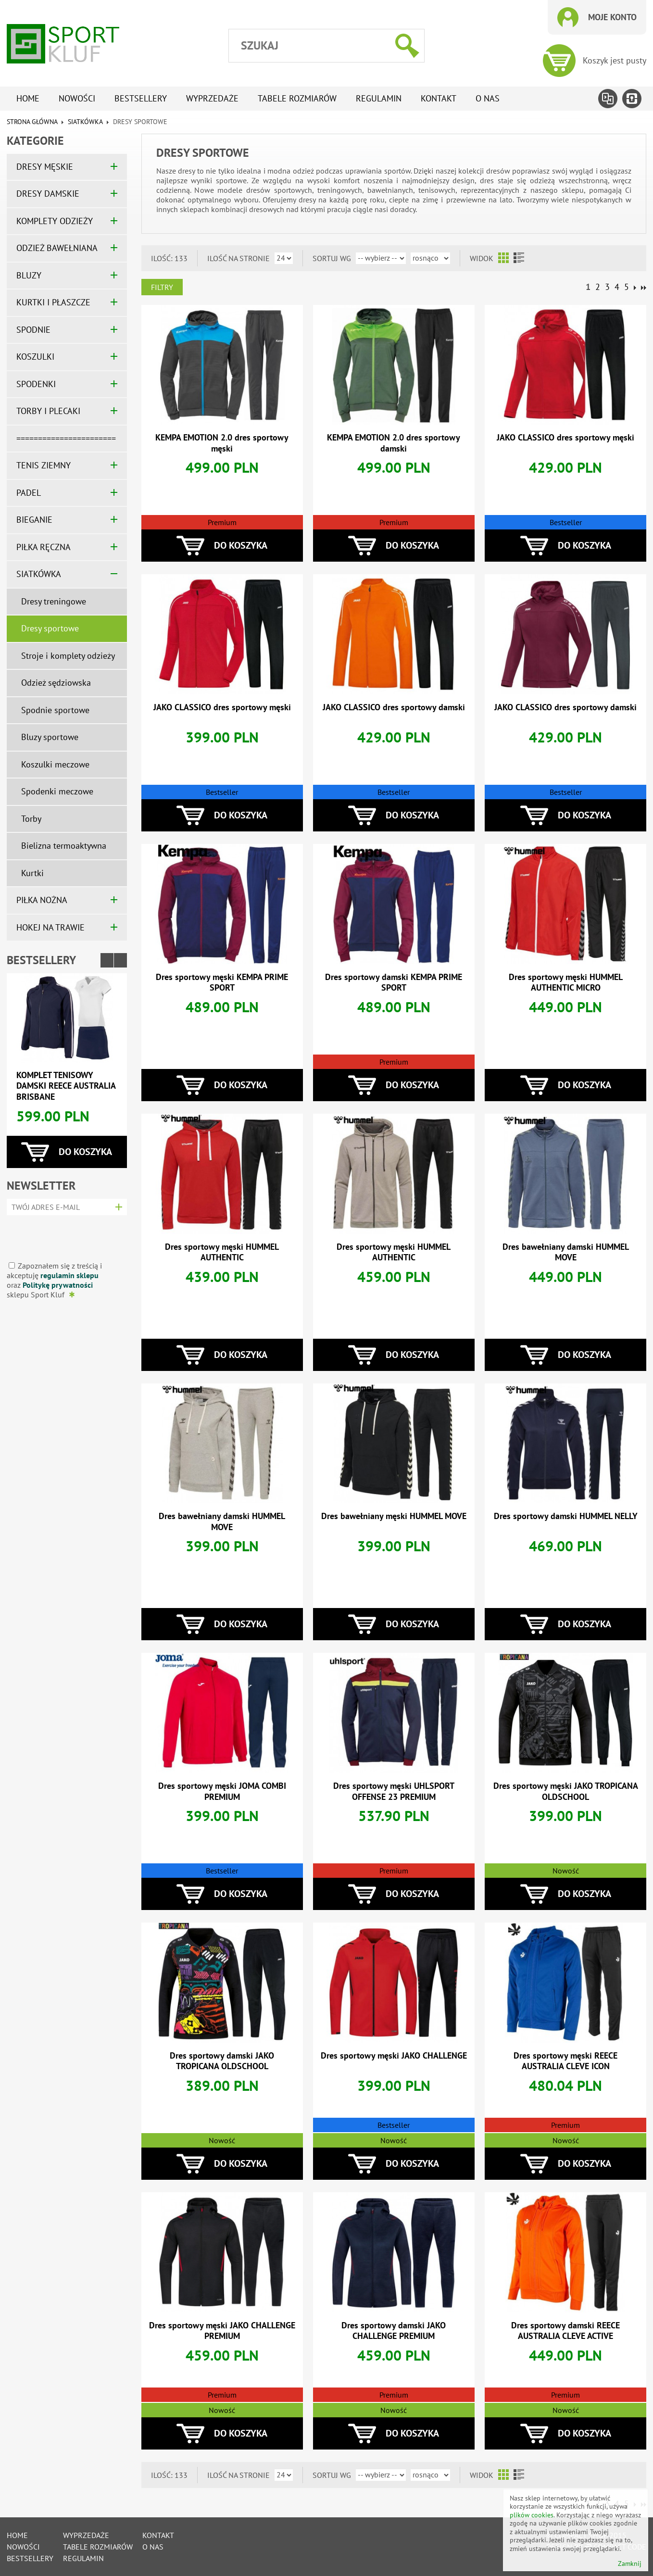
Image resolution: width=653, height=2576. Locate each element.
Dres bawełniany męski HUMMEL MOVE (393, 1515)
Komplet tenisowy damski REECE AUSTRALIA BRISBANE (65, 1085)
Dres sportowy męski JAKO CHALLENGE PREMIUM (222, 2331)
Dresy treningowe (53, 601)
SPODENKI (36, 384)
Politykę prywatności (58, 1285)
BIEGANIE (34, 519)
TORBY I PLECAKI (48, 410)
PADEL (28, 492)
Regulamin (379, 98)
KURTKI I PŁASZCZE (53, 302)
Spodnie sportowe (55, 710)
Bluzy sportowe (49, 736)
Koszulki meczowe (55, 764)
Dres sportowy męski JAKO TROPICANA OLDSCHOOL (565, 1791)
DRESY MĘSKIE (44, 166)
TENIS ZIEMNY (43, 465)
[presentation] (64, 1234)
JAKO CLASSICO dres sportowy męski (565, 437)
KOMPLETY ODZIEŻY (54, 220)
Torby (31, 818)
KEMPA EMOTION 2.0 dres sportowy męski (222, 443)
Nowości (77, 98)
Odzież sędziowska (56, 682)
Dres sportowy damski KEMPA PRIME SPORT (393, 982)
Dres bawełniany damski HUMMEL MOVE (565, 1252)
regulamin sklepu (69, 1275)
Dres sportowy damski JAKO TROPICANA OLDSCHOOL (222, 2061)
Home (27, 98)
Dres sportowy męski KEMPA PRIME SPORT (222, 982)
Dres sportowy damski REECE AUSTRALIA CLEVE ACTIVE (565, 2331)
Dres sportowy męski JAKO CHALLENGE (394, 2055)
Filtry (162, 287)
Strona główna (32, 121)
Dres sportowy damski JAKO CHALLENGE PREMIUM (393, 2331)
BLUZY (28, 275)
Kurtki (32, 873)
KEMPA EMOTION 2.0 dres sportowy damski (393, 443)
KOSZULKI (35, 356)
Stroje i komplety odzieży (68, 655)
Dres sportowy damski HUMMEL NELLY (566, 1515)
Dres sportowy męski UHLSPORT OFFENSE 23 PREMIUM (393, 1791)
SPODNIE (33, 329)
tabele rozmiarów (297, 98)
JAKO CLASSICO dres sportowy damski (394, 707)
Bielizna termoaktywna (63, 845)
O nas (488, 98)
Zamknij (629, 2564)
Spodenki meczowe (57, 791)
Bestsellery (140, 98)
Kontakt (438, 98)
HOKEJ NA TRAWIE (50, 927)
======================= (66, 438)
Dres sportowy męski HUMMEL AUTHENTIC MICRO (566, 982)
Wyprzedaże (212, 98)
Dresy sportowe (50, 628)
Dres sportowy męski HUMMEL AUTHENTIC (222, 1252)
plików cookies (531, 2515)
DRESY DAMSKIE (47, 193)
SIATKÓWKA (85, 121)
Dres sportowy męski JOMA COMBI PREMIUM (222, 1791)
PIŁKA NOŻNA (41, 899)
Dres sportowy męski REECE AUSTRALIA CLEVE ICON (565, 2061)
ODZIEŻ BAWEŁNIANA (57, 247)
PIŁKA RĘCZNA (43, 547)
